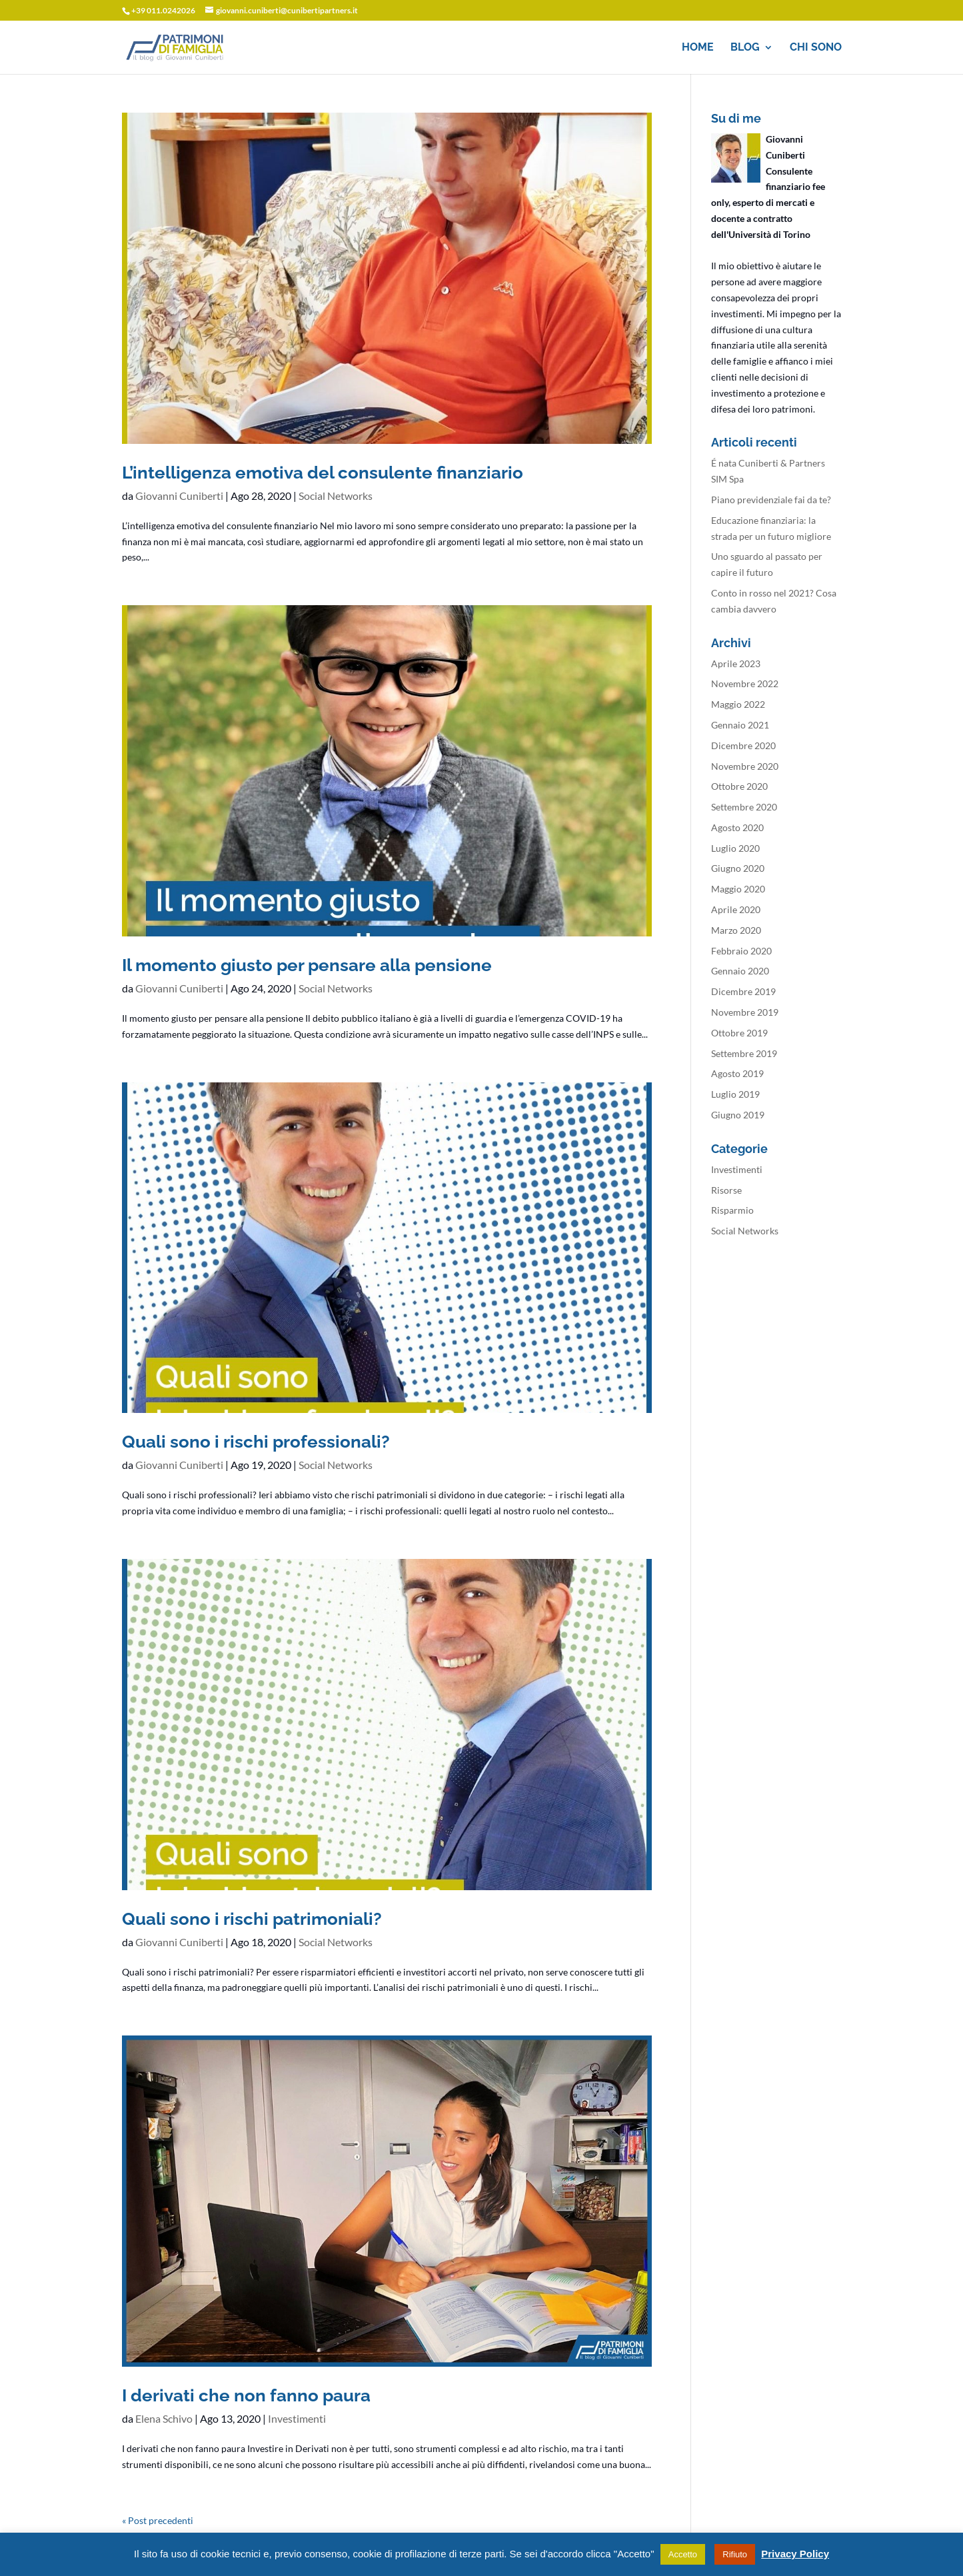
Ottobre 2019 (739, 1032)
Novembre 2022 (744, 683)
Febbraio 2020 (741, 950)
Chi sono (816, 48)
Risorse (726, 1190)
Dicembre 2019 (743, 991)
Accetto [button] (682, 2554)
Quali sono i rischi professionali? (256, 1442)
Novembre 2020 (744, 766)
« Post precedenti (157, 2520)
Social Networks (336, 495)
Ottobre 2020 (739, 786)
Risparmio (732, 1210)
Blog (745, 48)
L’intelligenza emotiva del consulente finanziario (322, 473)
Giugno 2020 (737, 868)
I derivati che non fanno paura (246, 2395)
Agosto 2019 (737, 1073)
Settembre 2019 (744, 1053)
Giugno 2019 (737, 1114)
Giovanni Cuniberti (179, 495)
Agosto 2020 (737, 827)
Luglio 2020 (735, 848)
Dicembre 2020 (743, 745)
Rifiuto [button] (734, 2554)
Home (698, 48)
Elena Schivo (164, 2418)
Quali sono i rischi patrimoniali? (252, 1919)
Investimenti (297, 2418)
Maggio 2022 (738, 704)
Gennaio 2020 (740, 970)
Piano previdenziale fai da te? (771, 499)
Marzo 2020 (736, 930)
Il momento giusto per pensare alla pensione (307, 965)
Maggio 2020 (738, 888)
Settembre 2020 (744, 806)
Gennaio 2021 (740, 724)
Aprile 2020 (735, 909)
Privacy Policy (795, 2553)
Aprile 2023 (735, 663)
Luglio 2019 (735, 1094)
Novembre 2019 (744, 1012)
